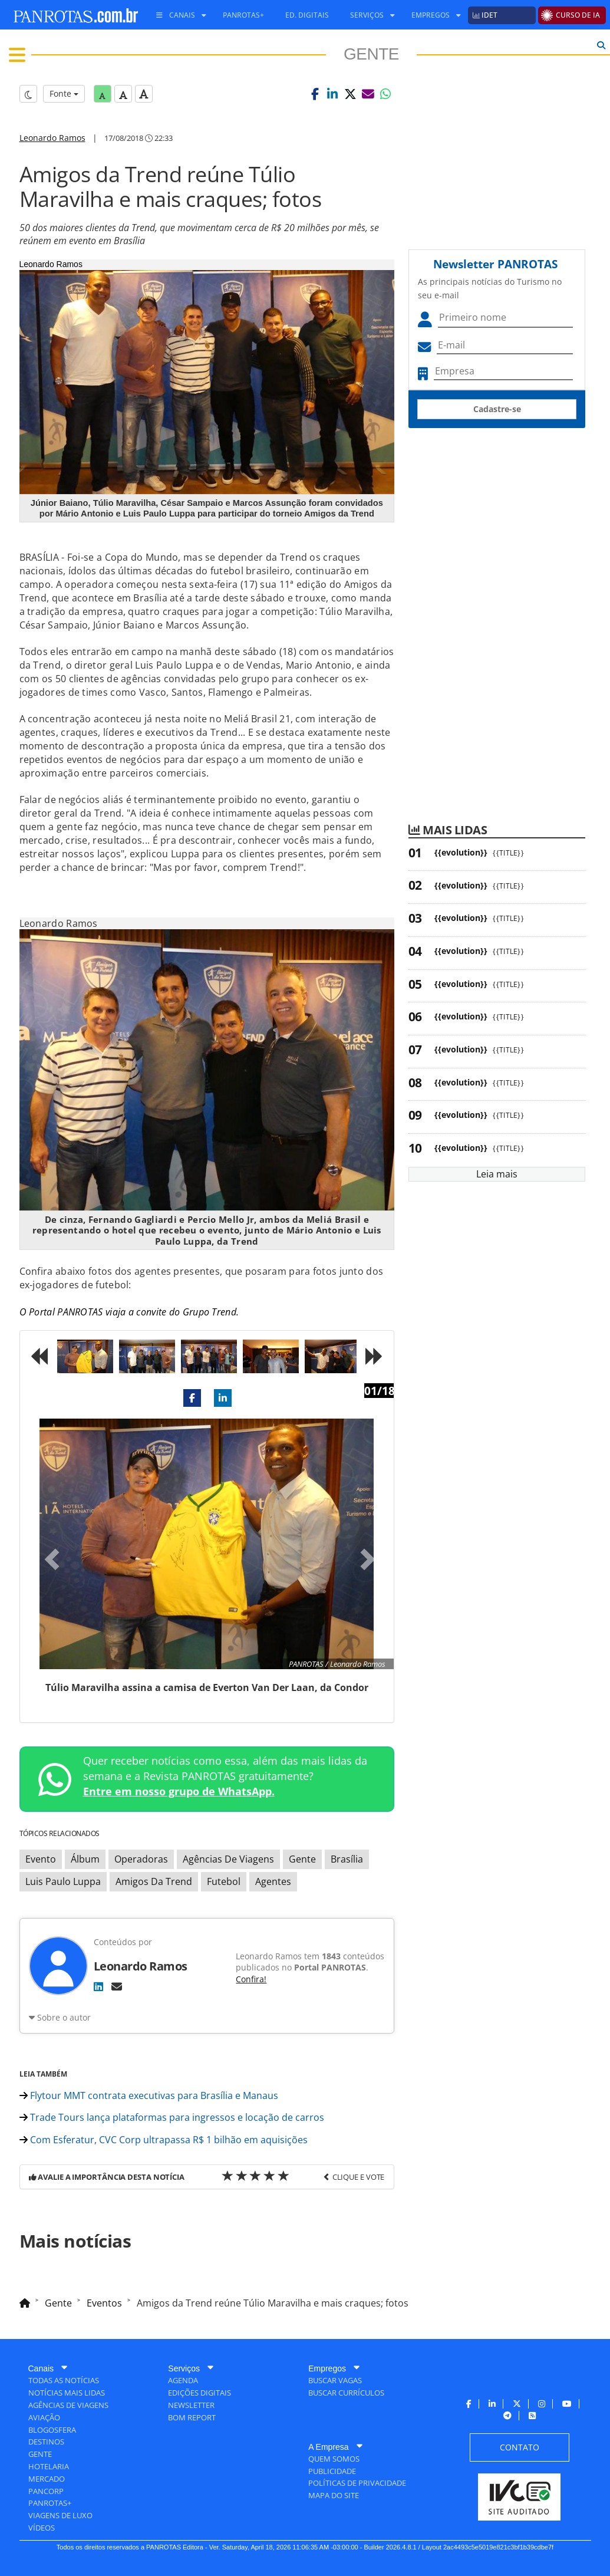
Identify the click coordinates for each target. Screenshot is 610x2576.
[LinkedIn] (98, 1986)
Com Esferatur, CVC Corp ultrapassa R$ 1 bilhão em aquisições (163, 2139)
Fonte (64, 93)
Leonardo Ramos (52, 137)
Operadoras (141, 1859)
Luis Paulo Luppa (63, 1881)
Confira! (251, 1979)
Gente (302, 1859)
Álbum (85, 1859)
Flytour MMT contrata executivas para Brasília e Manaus (148, 2095)
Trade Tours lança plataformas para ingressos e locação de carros (171, 2117)
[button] (315, 94)
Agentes (273, 1881)
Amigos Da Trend (154, 1881)
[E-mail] (116, 1986)
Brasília (347, 1859)
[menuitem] (177, 15)
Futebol (223, 1881)
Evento (40, 1859)
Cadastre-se (497, 408)
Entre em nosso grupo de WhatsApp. (179, 1791)
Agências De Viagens (228, 1859)
